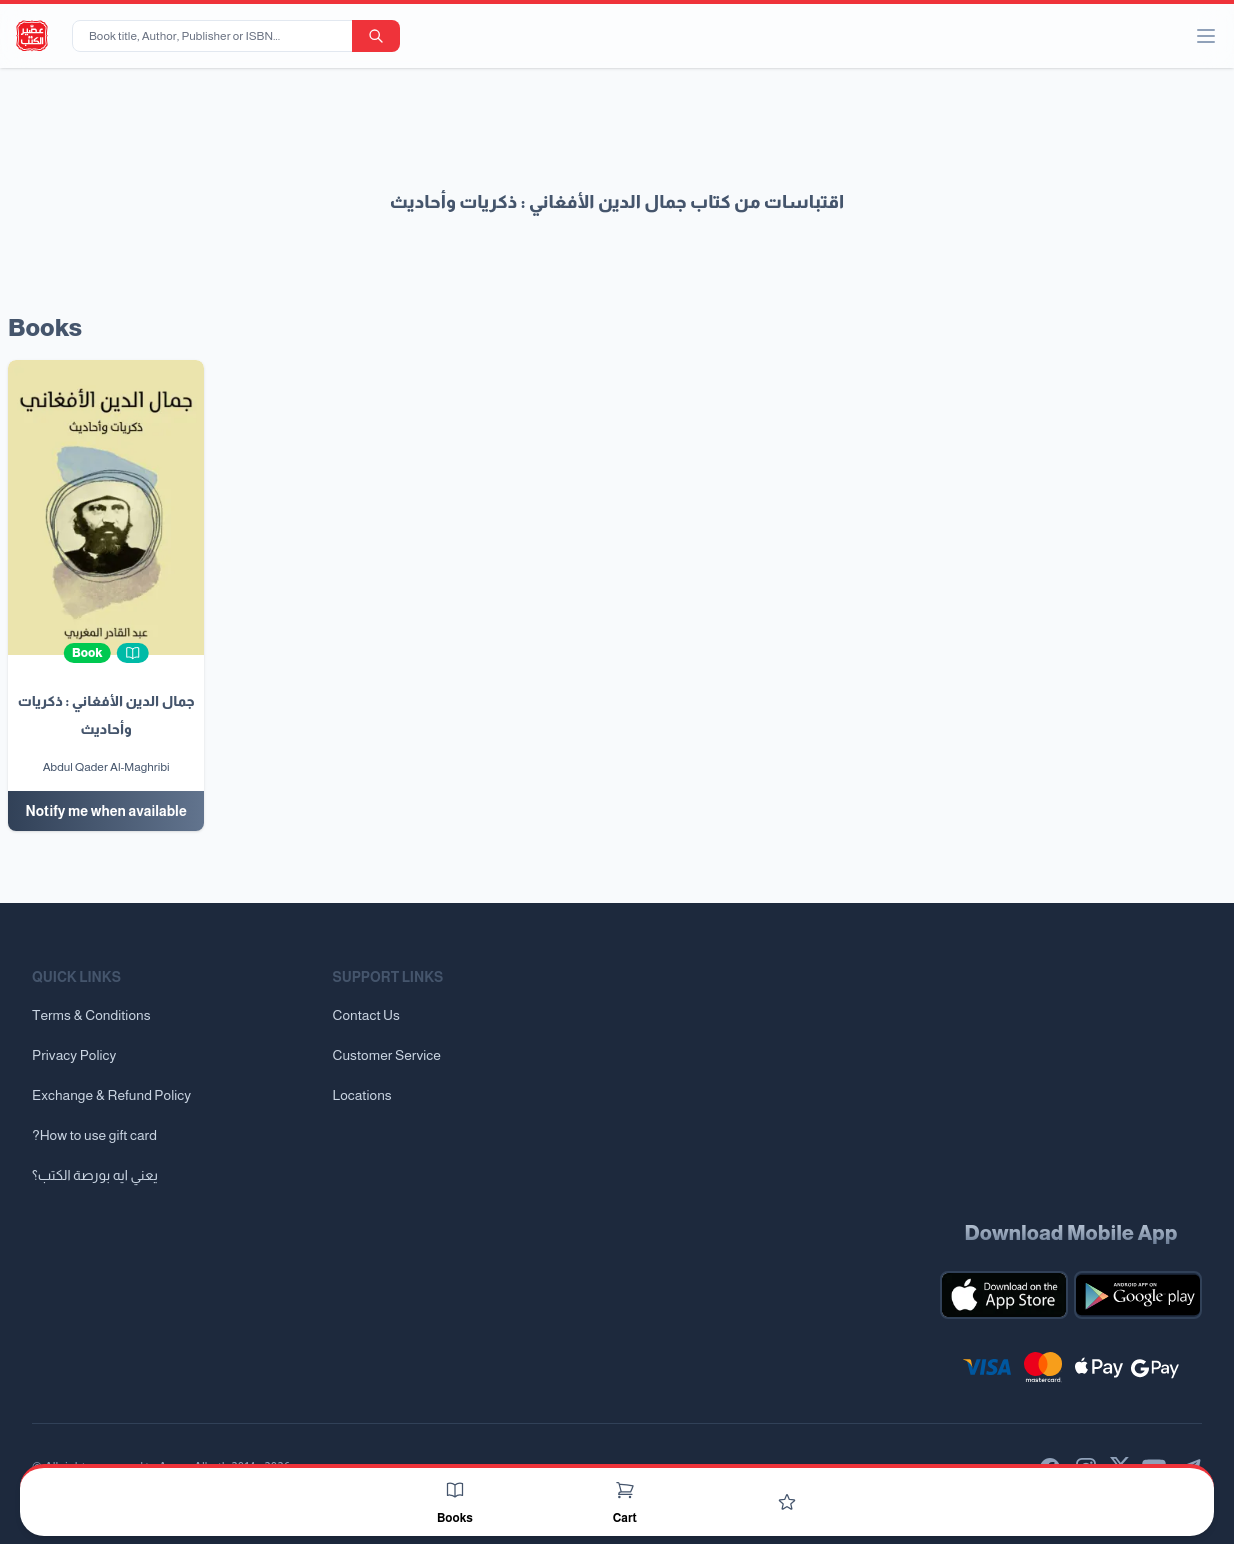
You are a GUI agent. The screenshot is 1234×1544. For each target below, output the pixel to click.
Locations (362, 1095)
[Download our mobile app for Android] (1138, 1295)
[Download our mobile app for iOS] (1004, 1295)
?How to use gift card (94, 1135)
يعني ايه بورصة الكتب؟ (95, 1175)
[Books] (455, 1490)
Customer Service (387, 1055)
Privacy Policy (74, 1055)
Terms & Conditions (91, 1015)
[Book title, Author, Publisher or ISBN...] (216, 36)
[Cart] (625, 1490)
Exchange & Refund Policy (111, 1095)
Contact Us (366, 1015)
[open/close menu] (1206, 36)
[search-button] (376, 36)
